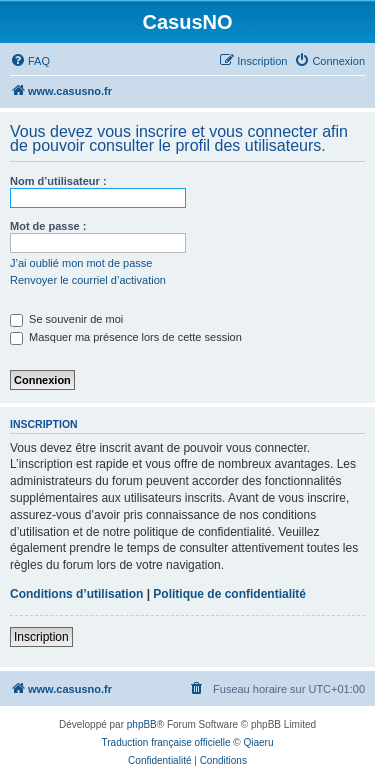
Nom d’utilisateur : (58, 181)
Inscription (41, 637)
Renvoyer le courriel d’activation (88, 280)
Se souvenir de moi (66, 319)
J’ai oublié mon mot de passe (81, 263)
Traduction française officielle (166, 742)
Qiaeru (258, 742)
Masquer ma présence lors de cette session (126, 337)
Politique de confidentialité (229, 594)
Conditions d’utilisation (76, 594)
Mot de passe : (48, 226)
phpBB (142, 724)
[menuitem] (30, 61)
